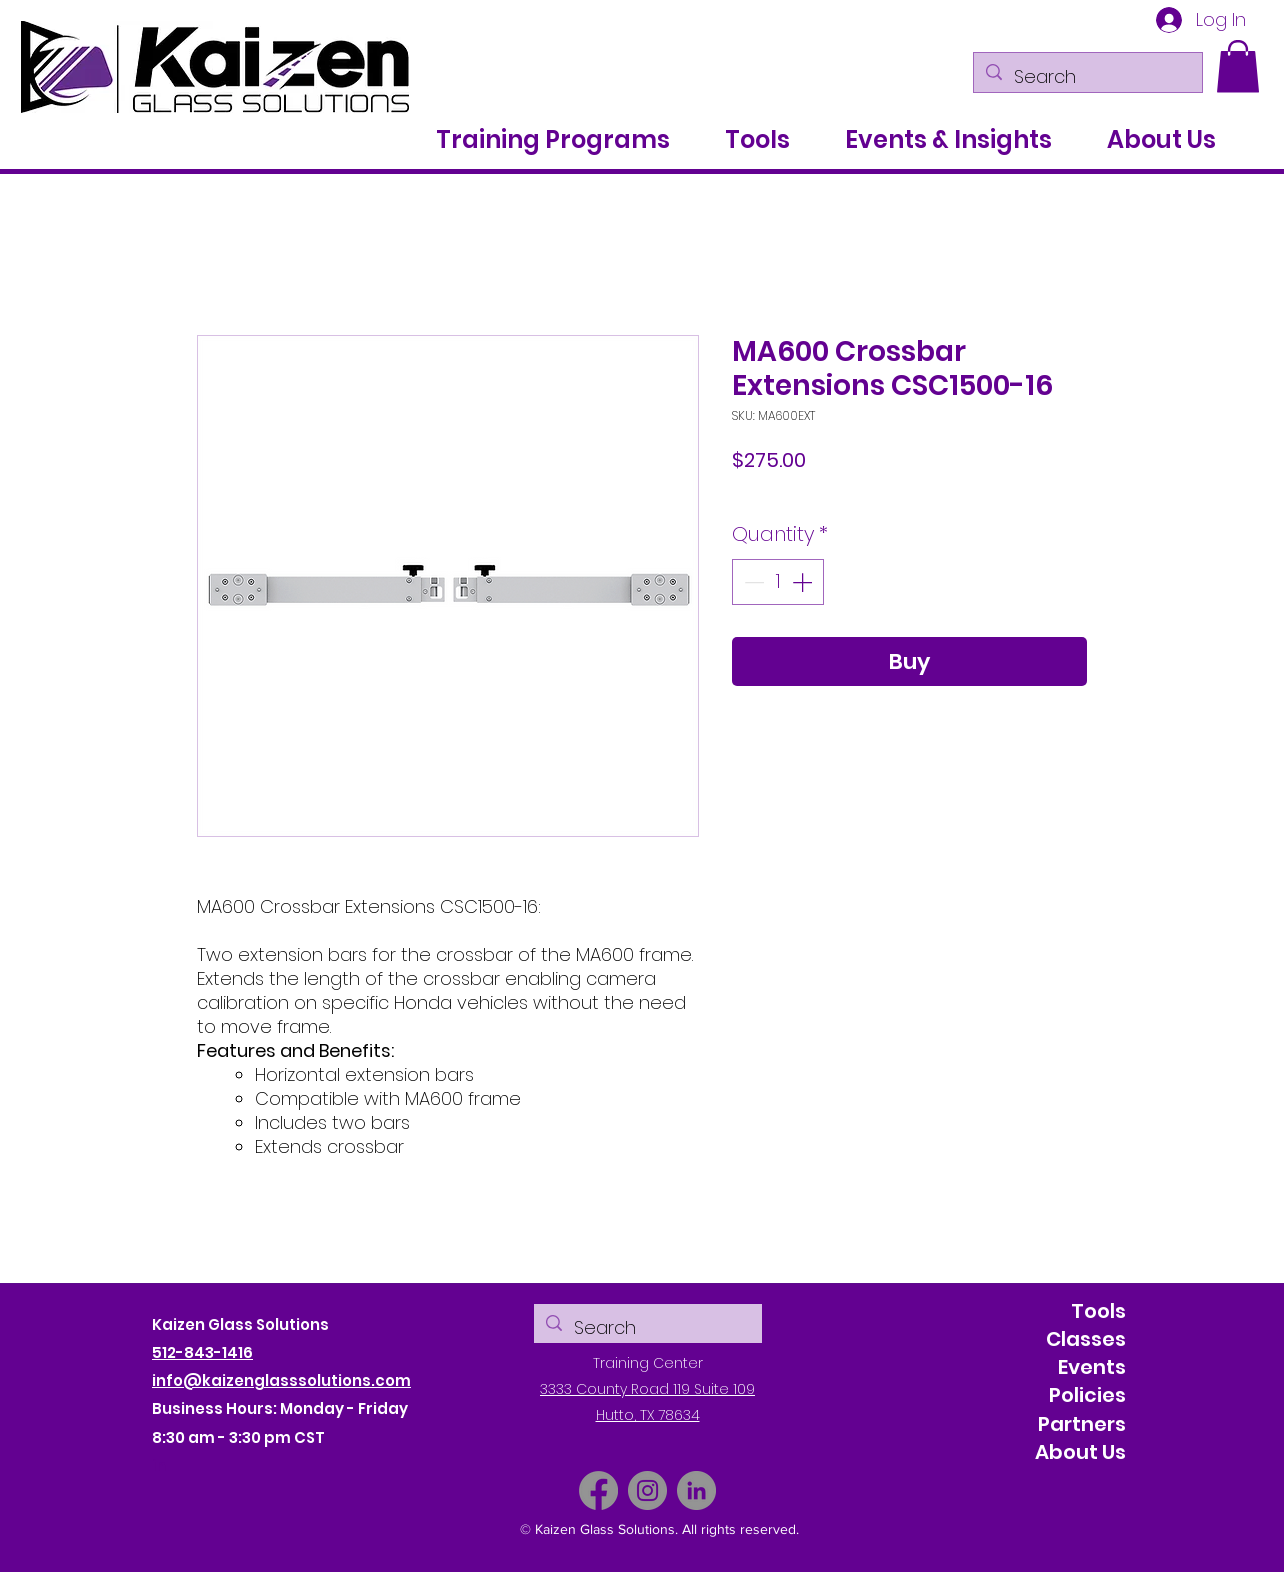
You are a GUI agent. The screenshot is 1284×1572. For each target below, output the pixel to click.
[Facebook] (598, 1490)
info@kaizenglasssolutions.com (281, 1380)
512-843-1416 (202, 1352)
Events (1092, 1367)
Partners (1082, 1424)
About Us (1080, 1452)
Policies (1087, 1395)
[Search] (1087, 77)
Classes (1086, 1339)
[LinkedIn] (696, 1490)
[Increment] (804, 582)
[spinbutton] (778, 582)
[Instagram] (647, 1490)
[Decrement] (752, 582)
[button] (1238, 66)
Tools (1098, 1311)
